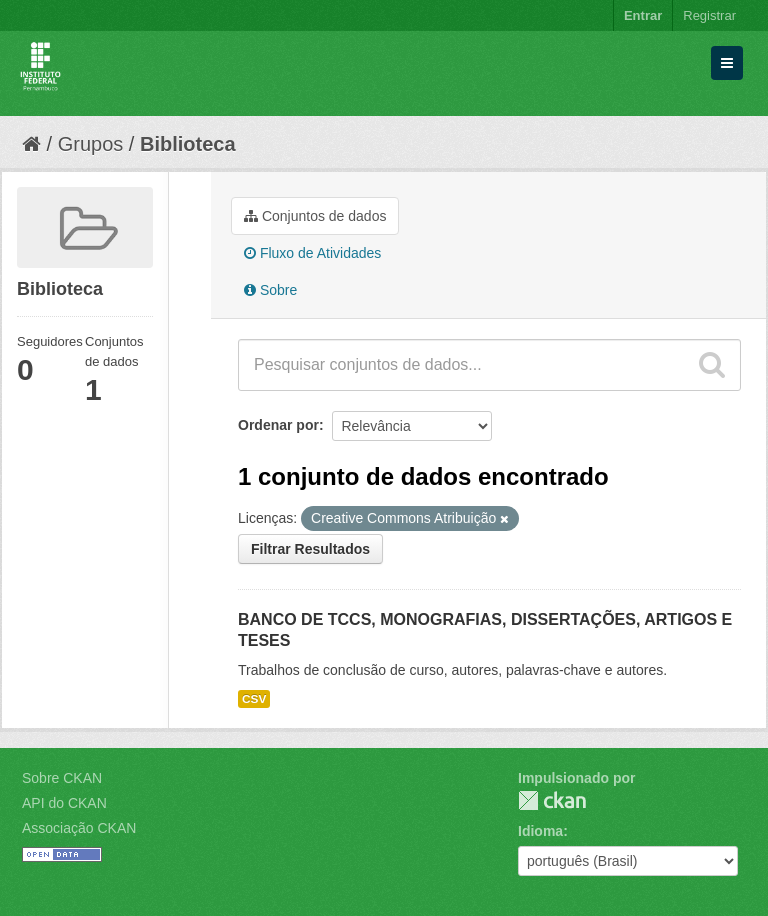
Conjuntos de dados (315, 216)
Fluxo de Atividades (312, 253)
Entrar (643, 15)
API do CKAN (64, 803)
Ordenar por (278, 425)
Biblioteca (188, 144)
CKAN (552, 800)
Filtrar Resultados (310, 549)
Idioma (540, 831)
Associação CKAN (79, 828)
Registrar (709, 15)
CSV (254, 699)
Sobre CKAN (62, 778)
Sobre (270, 290)
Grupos (91, 144)
